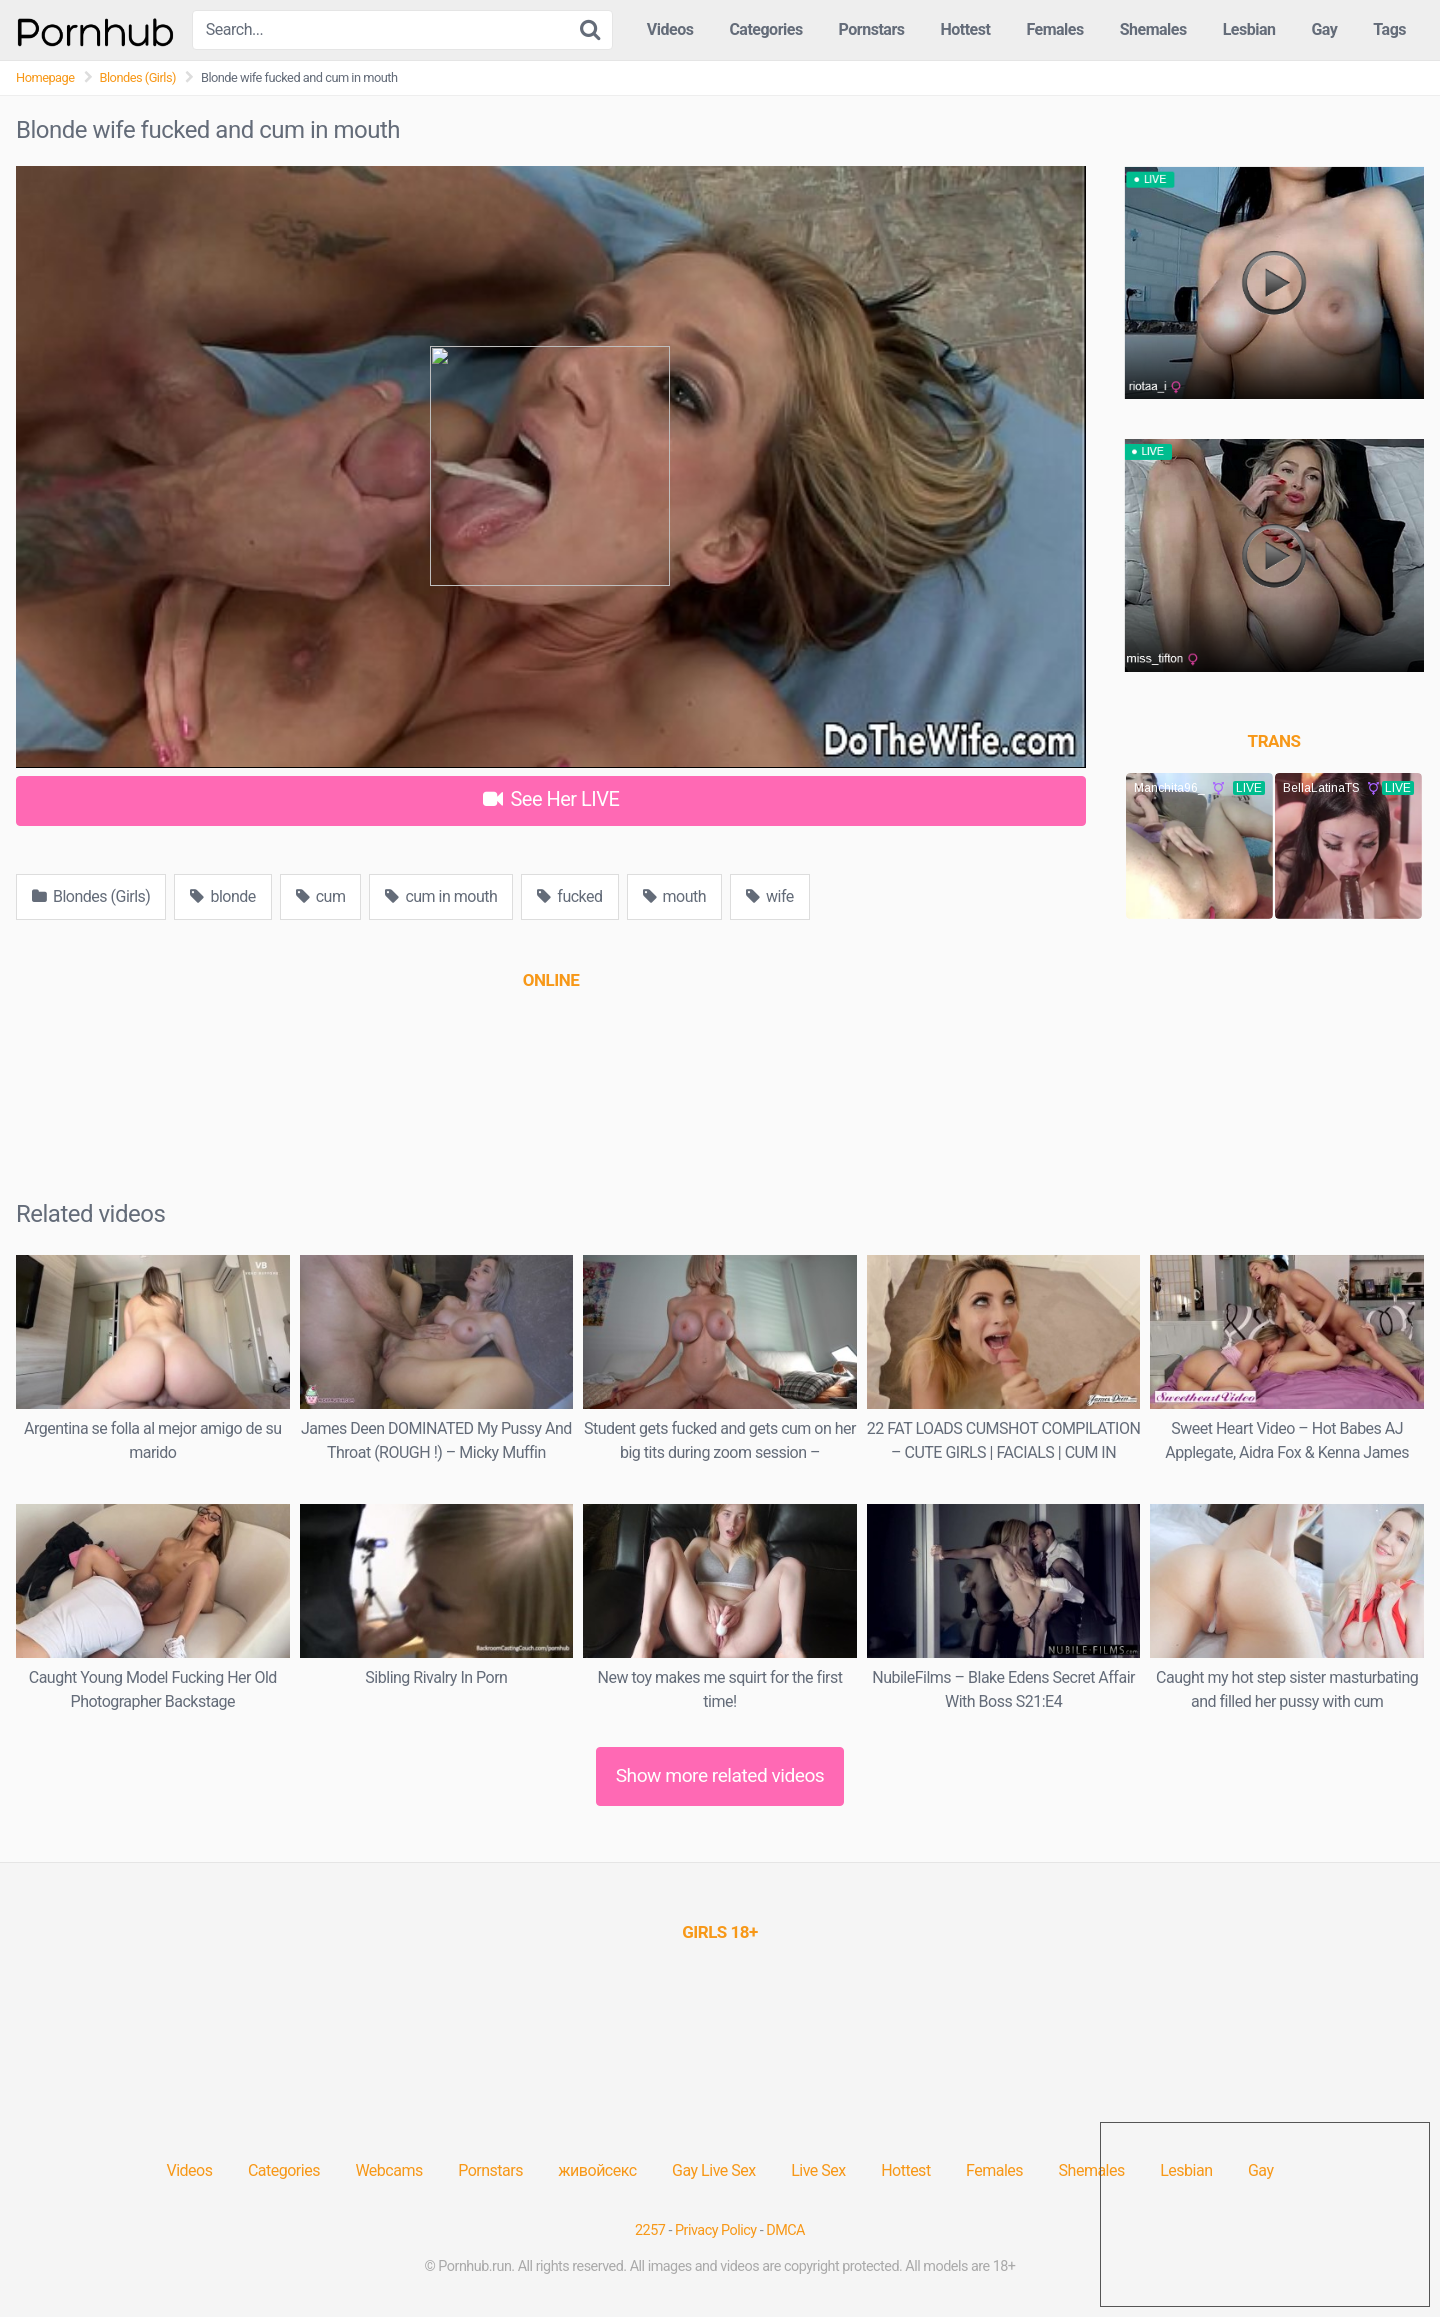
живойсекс (597, 2170)
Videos (670, 29)
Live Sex (818, 2170)
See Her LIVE (551, 799)
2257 (650, 2230)
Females (1054, 29)
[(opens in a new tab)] (551, 980)
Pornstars (872, 29)
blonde (222, 896)
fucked (569, 896)
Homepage (45, 77)
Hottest (965, 29)
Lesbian (1249, 29)
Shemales (1153, 29)
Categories (765, 29)
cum (321, 896)
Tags (1389, 29)
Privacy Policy (716, 2230)
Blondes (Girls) (138, 77)
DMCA (785, 2230)
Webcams (388, 2170)
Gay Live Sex (714, 2170)
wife (770, 896)
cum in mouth (441, 896)
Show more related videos (720, 1775)
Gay (1324, 29)
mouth (675, 896)
